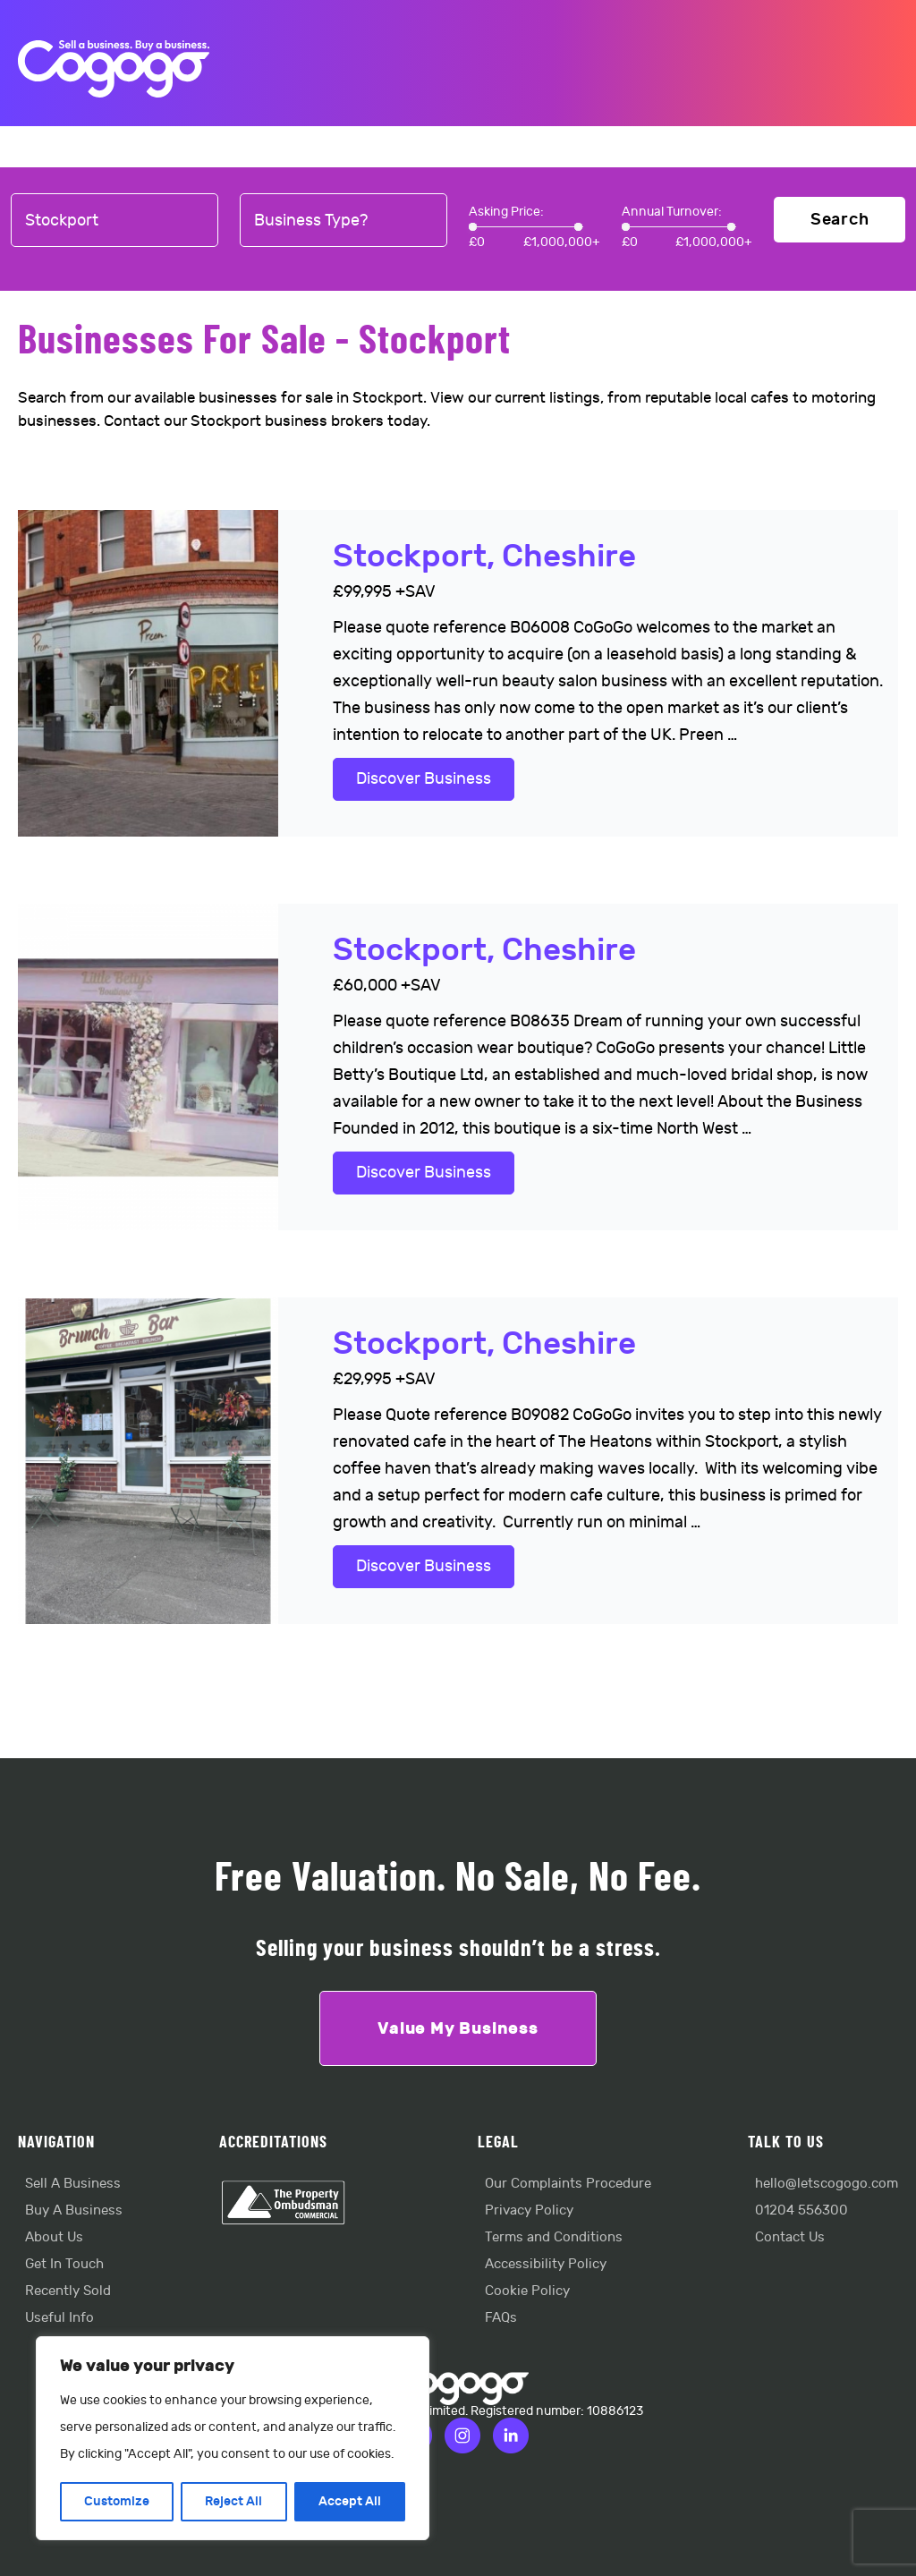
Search (839, 219)
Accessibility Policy (545, 2264)
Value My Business (458, 2028)
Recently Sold (68, 2291)
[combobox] (114, 221)
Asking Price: (506, 211)
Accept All (349, 2501)
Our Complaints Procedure (568, 2183)
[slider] (473, 227)
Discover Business (423, 778)
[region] (232, 2438)
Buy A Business (74, 2210)
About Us (54, 2237)
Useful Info (59, 2317)
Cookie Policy (527, 2291)
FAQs (501, 2317)
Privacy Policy (529, 2210)
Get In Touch (64, 2264)
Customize (116, 2501)
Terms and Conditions (554, 2237)
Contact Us (790, 2237)
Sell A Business (73, 2183)
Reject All (233, 2501)
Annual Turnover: (672, 211)
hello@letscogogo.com (826, 2183)
